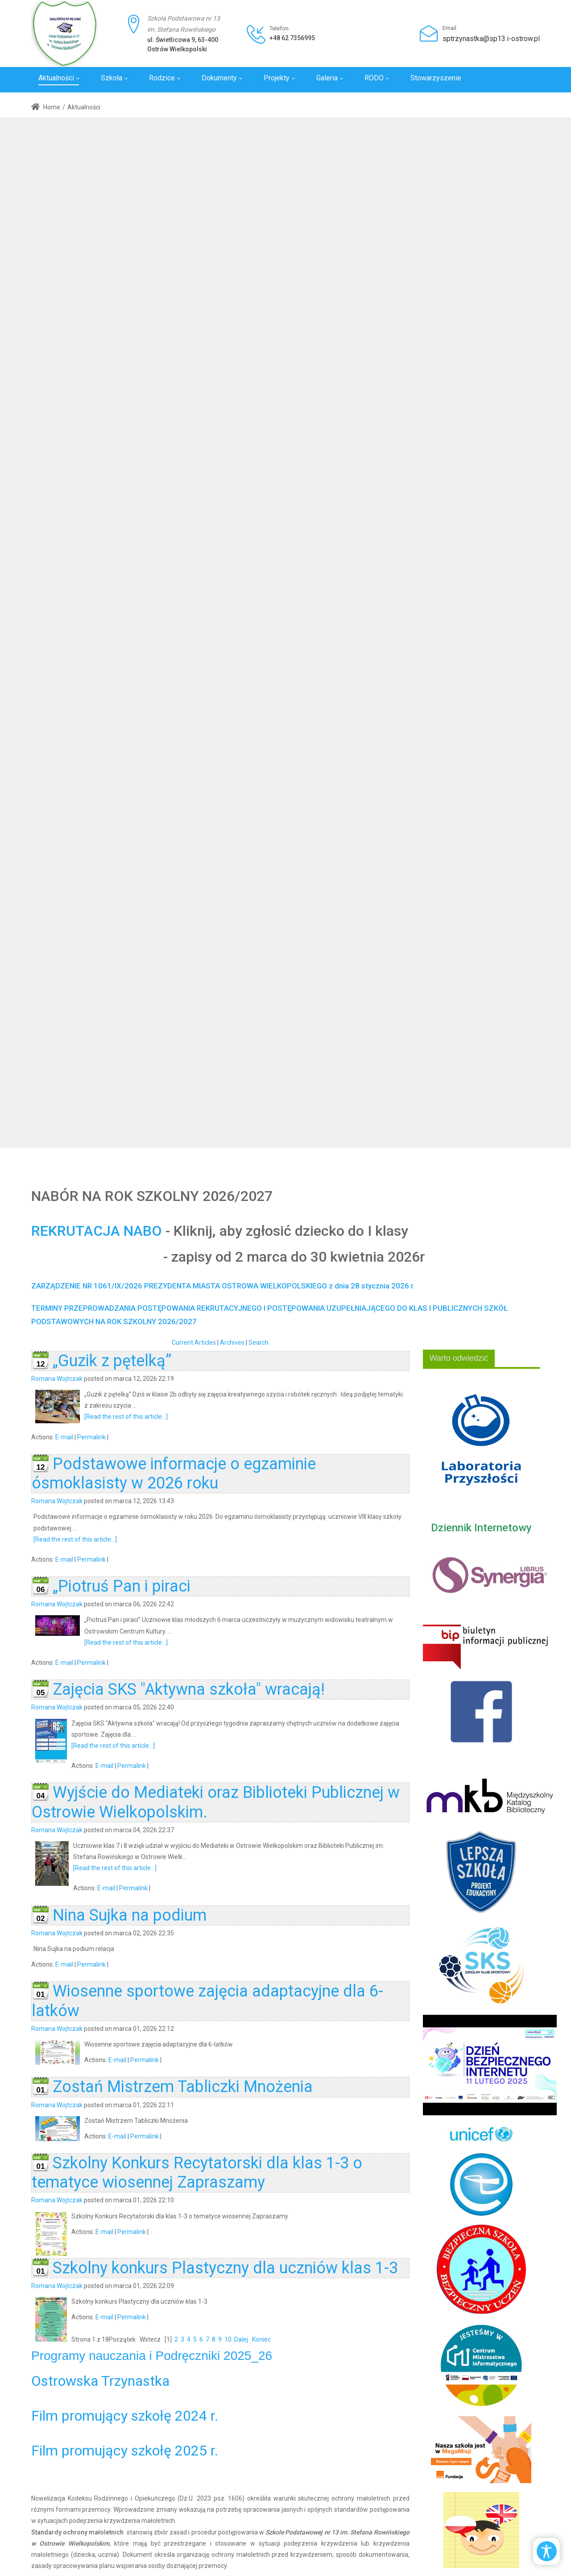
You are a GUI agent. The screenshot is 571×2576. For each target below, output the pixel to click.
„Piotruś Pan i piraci (121, 1586)
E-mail (64, 1437)
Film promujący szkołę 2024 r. (125, 2415)
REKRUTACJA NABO (96, 1230)
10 (228, 2339)
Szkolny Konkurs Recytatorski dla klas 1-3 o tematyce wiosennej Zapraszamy (197, 2173)
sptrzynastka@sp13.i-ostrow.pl (491, 38)
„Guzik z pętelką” (112, 1360)
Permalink (91, 1437)
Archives (232, 1342)
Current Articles (194, 1342)
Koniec (261, 2339)
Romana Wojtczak (57, 1378)
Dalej (241, 2339)
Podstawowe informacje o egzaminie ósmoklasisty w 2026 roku (174, 1473)
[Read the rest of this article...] (126, 1416)
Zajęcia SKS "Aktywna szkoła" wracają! (189, 1689)
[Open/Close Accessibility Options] (547, 2551)
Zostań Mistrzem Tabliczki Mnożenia (183, 2086)
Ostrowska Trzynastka (100, 2380)
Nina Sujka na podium (130, 1915)
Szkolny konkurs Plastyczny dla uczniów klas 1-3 (225, 2268)
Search (258, 1342)
